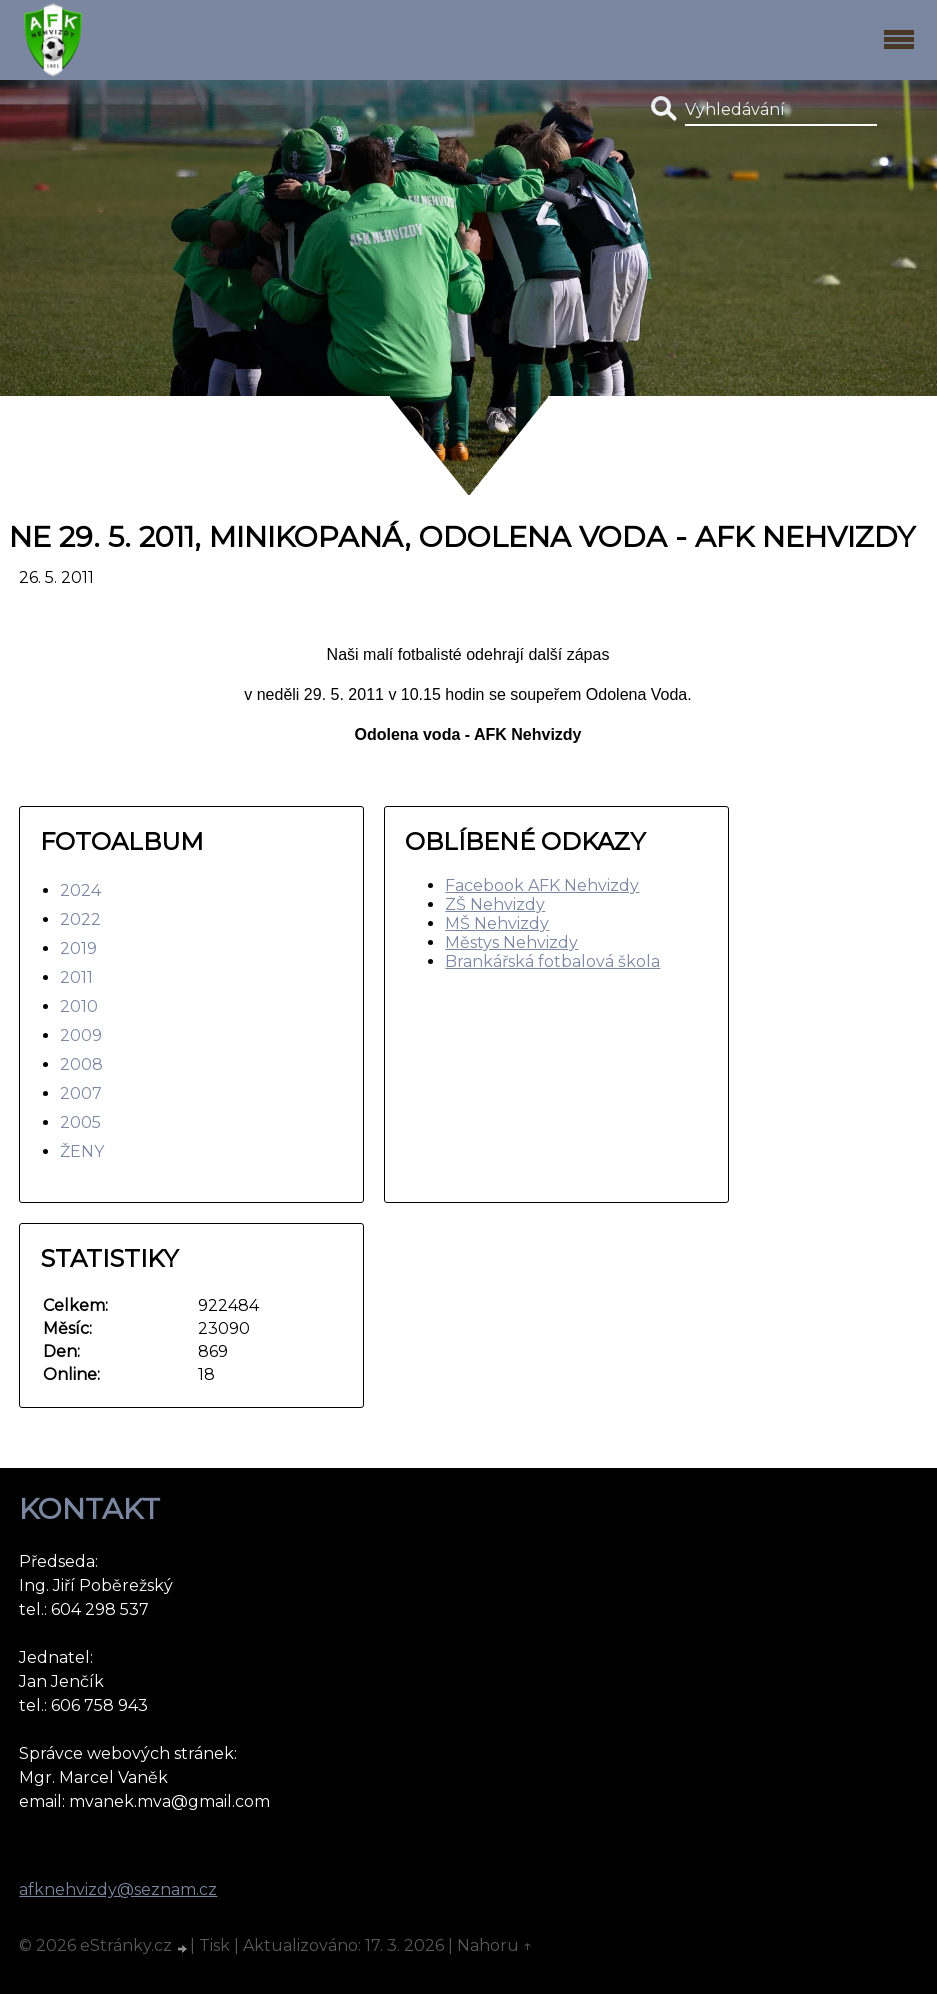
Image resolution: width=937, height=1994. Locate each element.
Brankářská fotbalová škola (552, 961)
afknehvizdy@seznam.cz (118, 1889)
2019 (78, 948)
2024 (80, 890)
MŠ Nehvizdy (497, 923)
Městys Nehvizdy (511, 942)
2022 (80, 919)
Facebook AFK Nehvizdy (542, 885)
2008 (81, 1064)
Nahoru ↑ (495, 1945)
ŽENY (82, 1151)
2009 (81, 1035)
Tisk (214, 1945)
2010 (79, 1006)
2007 (81, 1093)
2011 (76, 977)
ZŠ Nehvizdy (495, 904)
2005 (80, 1122)
